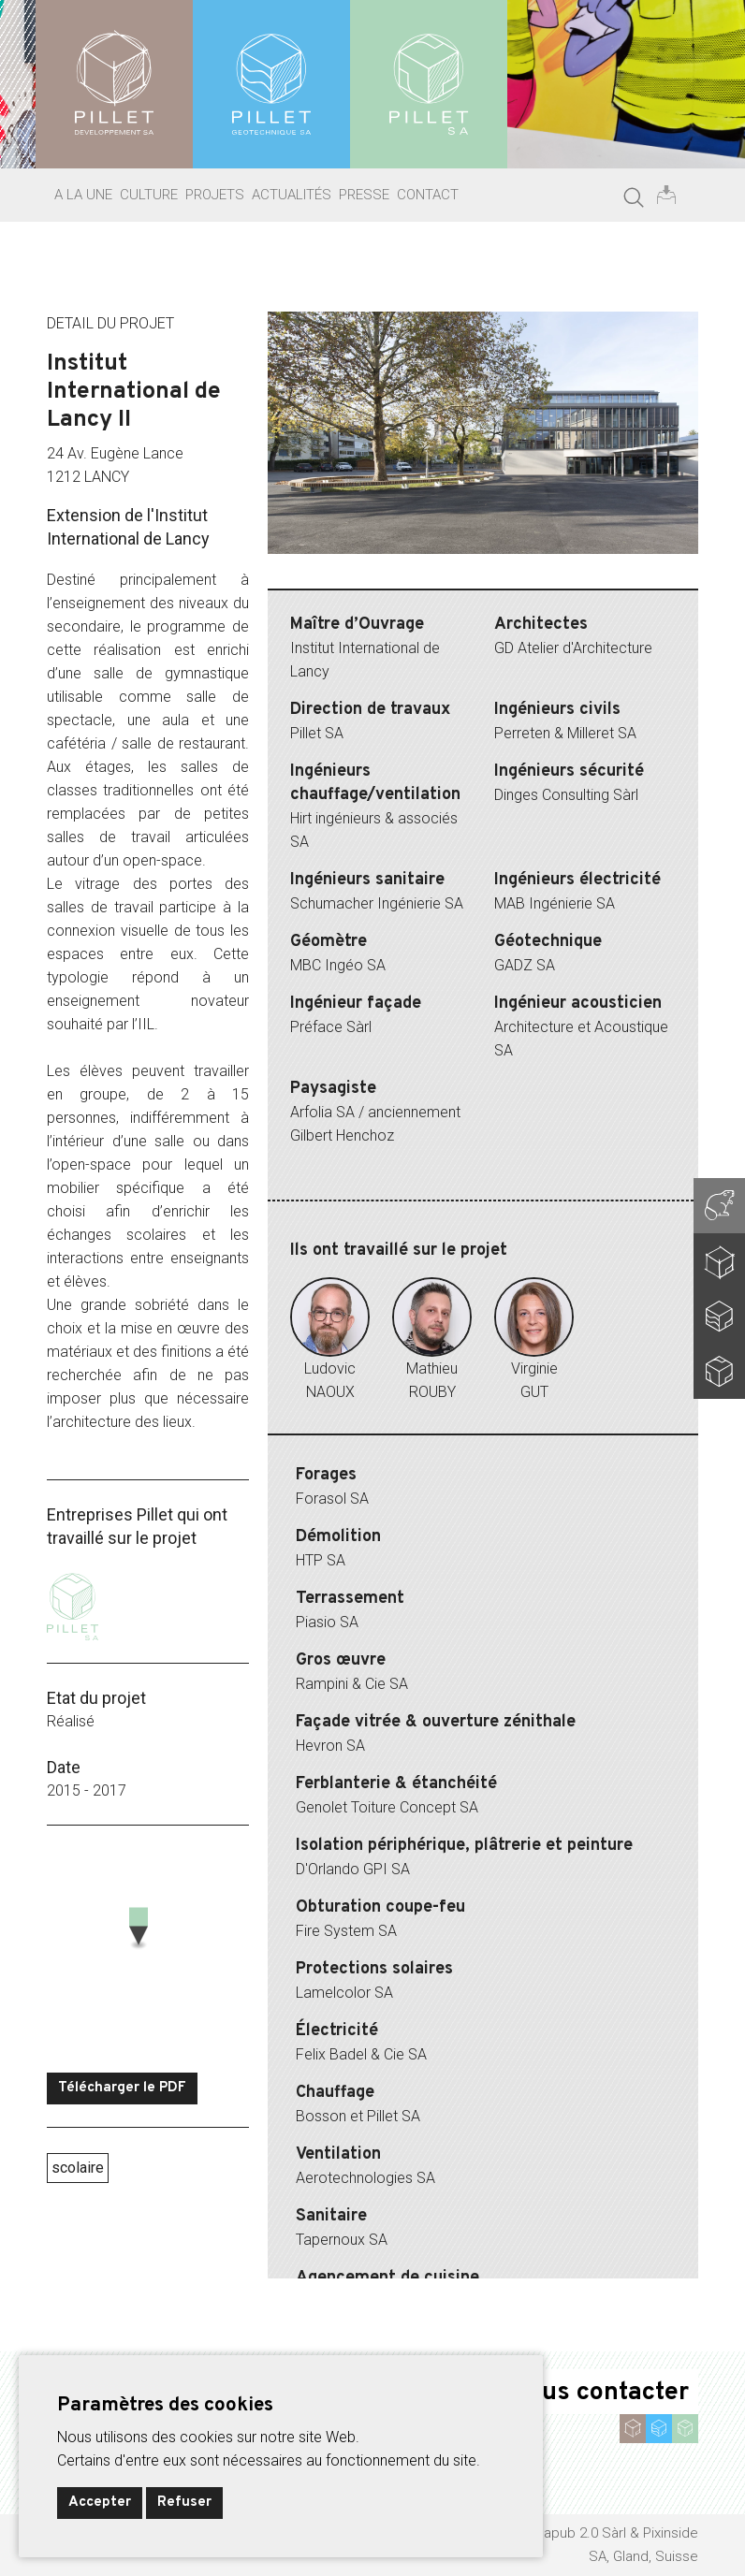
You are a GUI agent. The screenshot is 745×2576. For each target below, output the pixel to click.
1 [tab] (370, 574)
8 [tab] (567, 574)
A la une (83, 194)
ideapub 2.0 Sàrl (575, 2533)
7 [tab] (539, 574)
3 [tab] (426, 574)
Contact (428, 194)
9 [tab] (595, 574)
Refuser (184, 2502)
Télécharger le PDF (122, 2088)
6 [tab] (511, 574)
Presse (364, 194)
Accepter (99, 2502)
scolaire (77, 2167)
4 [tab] (455, 574)
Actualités (291, 194)
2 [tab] (398, 574)
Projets (214, 194)
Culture (149, 194)
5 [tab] (483, 574)
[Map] (148, 1949)
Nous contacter (599, 2393)
